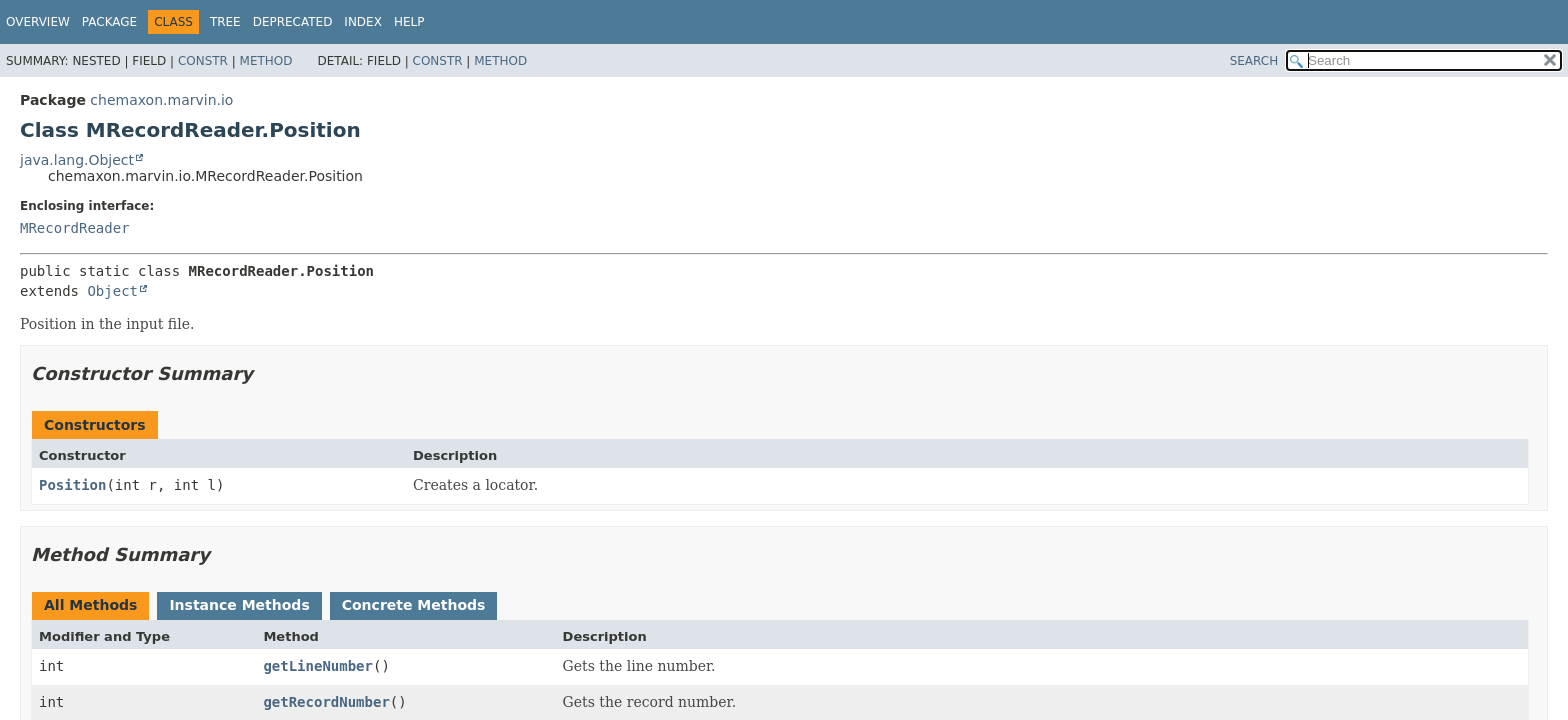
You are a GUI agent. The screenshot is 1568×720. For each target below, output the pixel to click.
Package (109, 22)
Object (112, 291)
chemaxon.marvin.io (161, 100)
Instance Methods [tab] (239, 605)
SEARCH (1254, 61)
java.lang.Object (77, 160)
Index (363, 22)
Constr (203, 61)
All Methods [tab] (90, 605)
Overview (38, 22)
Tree (225, 22)
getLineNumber (318, 666)
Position (72, 485)
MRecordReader (75, 228)
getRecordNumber (326, 702)
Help (409, 22)
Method (266, 61)
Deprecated (293, 22)
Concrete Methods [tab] (414, 605)
